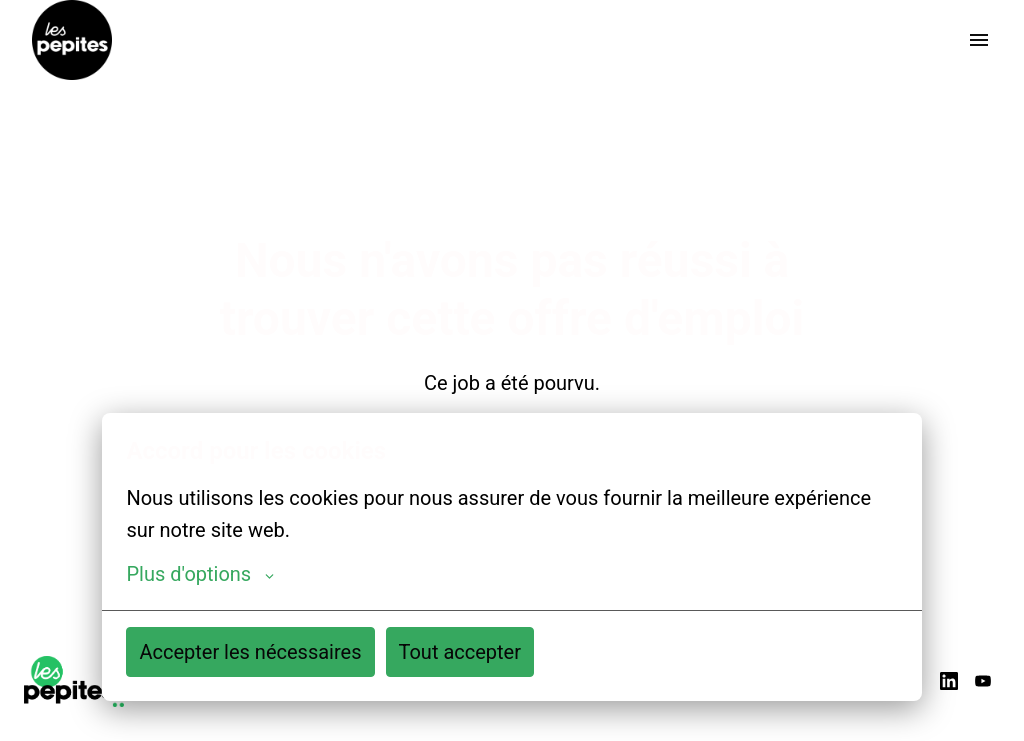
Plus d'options (200, 574)
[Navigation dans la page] (979, 40)
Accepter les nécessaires (250, 652)
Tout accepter (460, 652)
